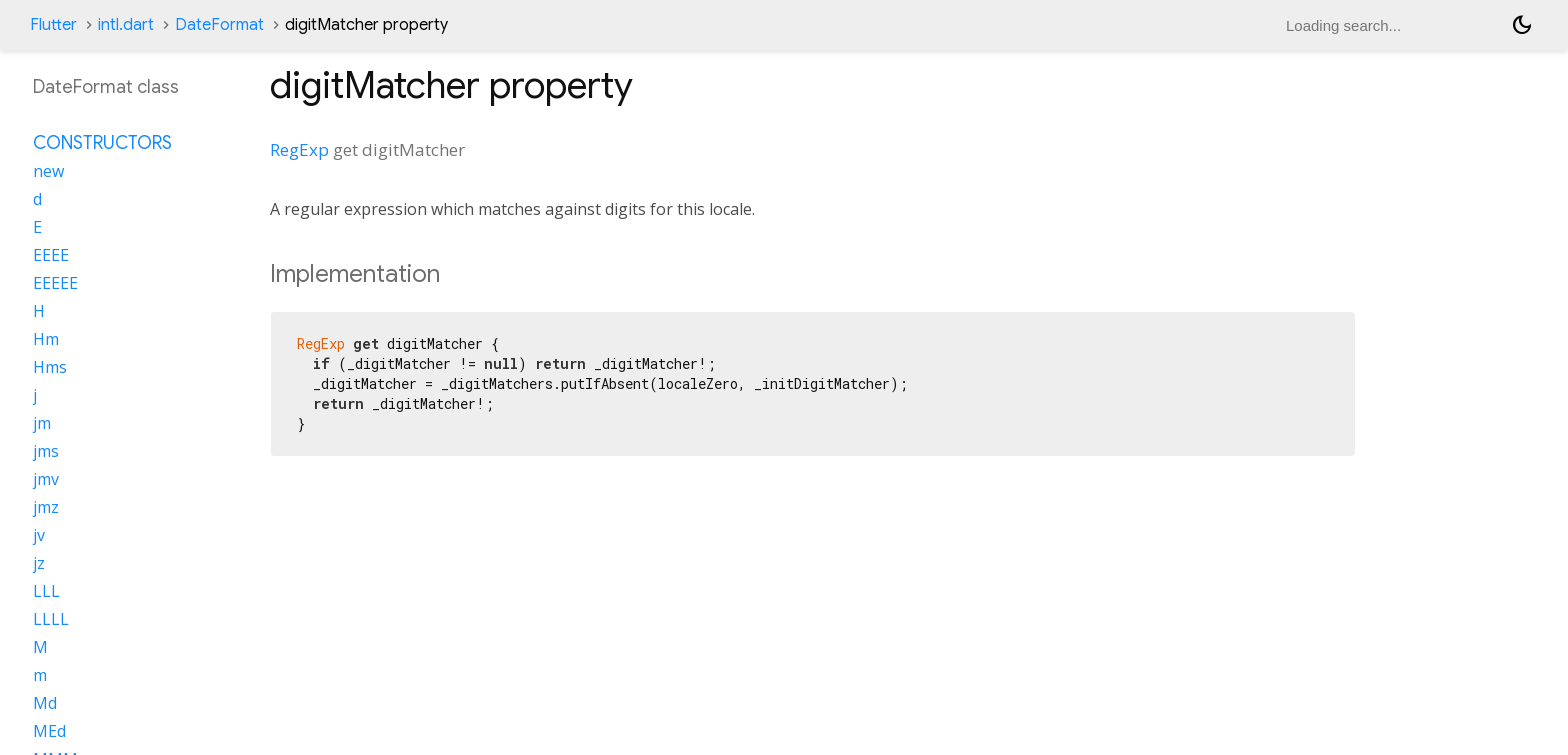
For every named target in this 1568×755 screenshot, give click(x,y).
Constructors (102, 143)
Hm (46, 339)
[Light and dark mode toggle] (1522, 25)
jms (46, 451)
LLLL (51, 619)
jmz (46, 507)
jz (39, 563)
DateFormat (219, 25)
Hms (50, 367)
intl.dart (126, 25)
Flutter (53, 25)
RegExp (299, 149)
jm (42, 423)
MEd (49, 731)
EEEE (51, 255)
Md (45, 703)
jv (39, 535)
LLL (46, 591)
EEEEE (55, 283)
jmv (46, 479)
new (48, 171)
